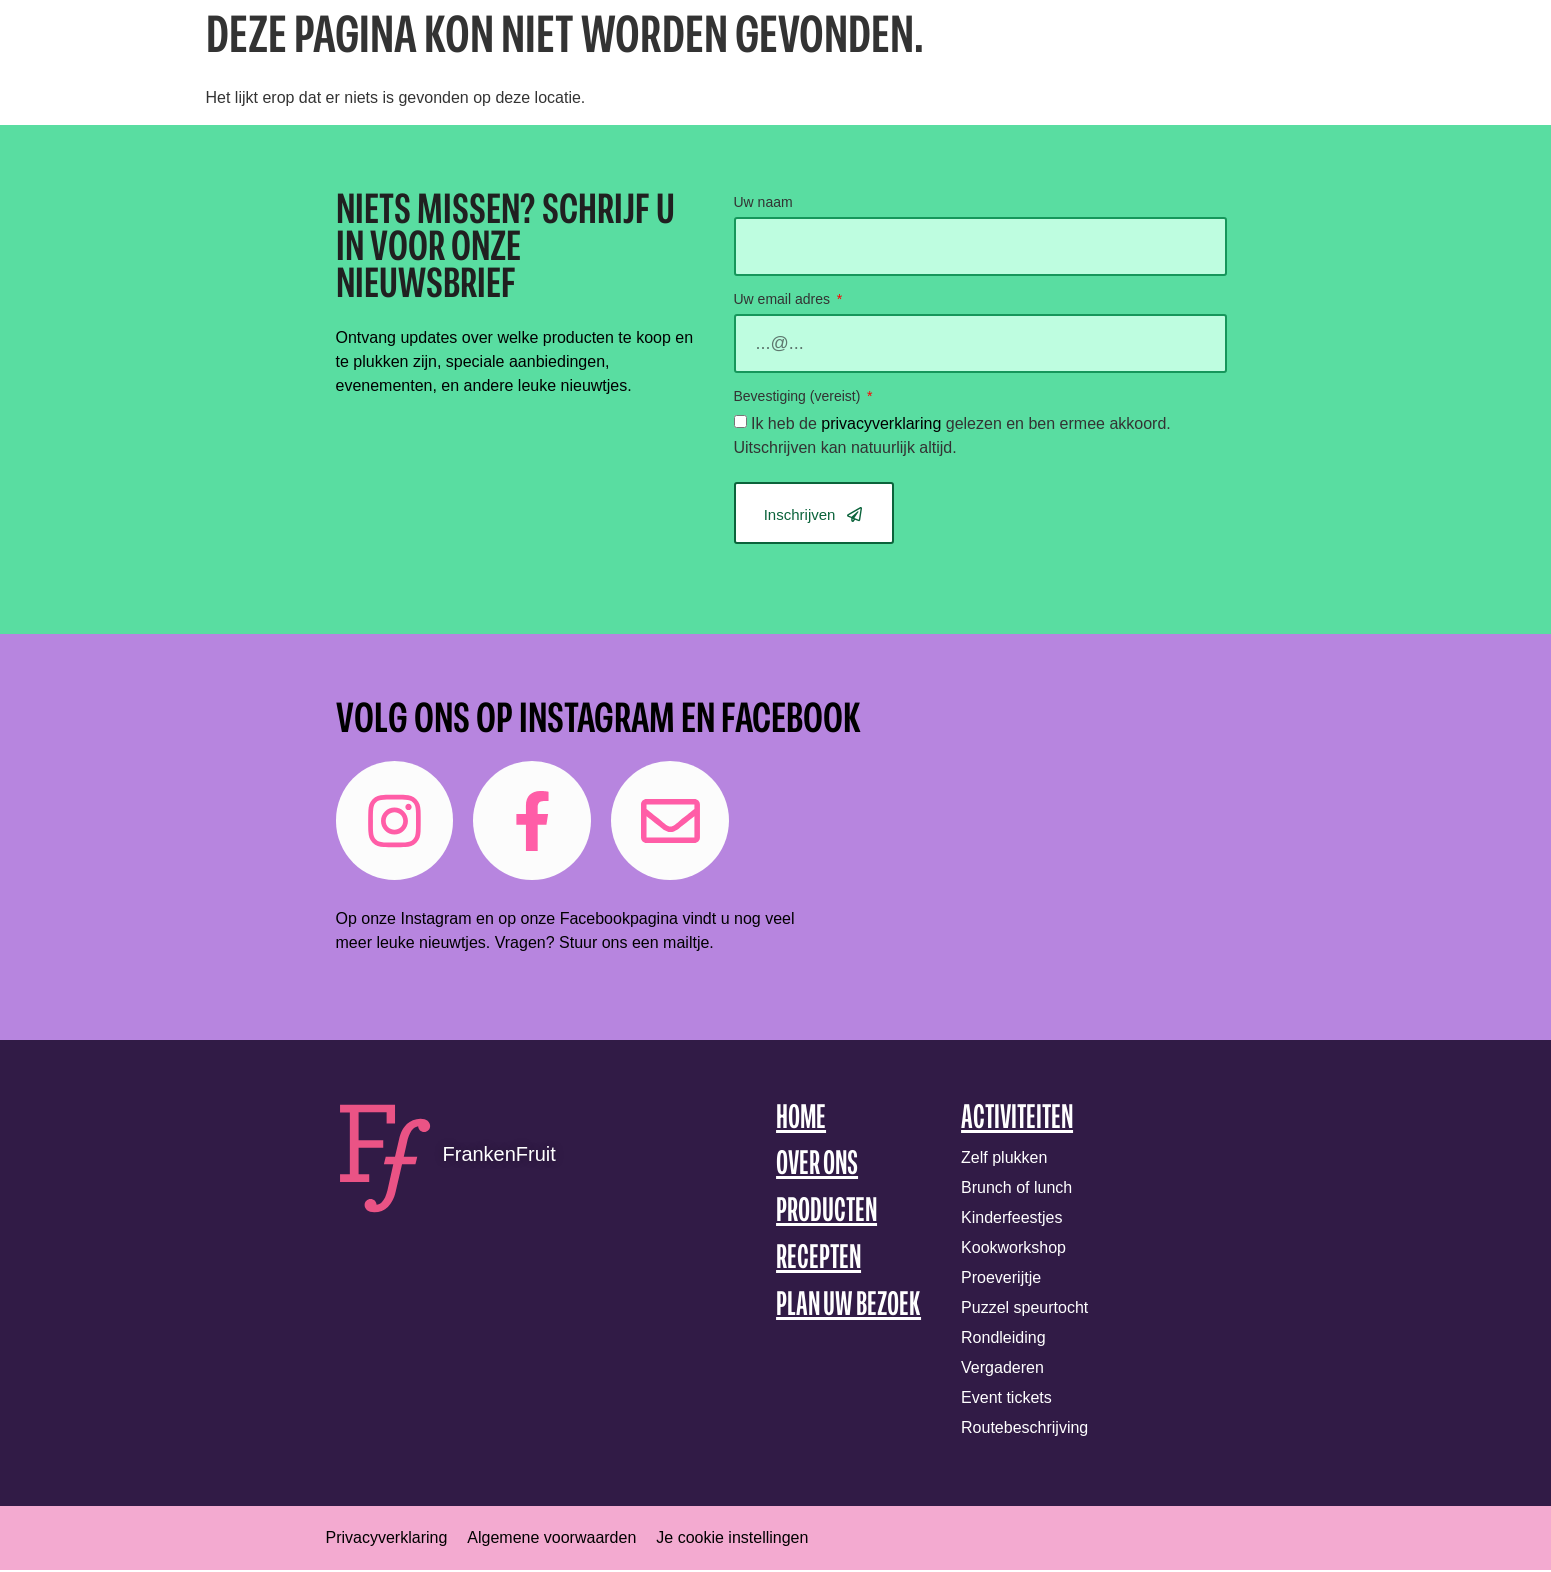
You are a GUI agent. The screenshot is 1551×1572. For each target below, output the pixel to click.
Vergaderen (1002, 1369)
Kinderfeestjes (1011, 1219)
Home (801, 1120)
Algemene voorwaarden (551, 1539)
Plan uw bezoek (848, 1307)
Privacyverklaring (387, 1539)
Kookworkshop (1013, 1249)
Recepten (818, 1261)
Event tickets (1006, 1399)
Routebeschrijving (1024, 1429)
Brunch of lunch (1016, 1189)
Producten (826, 1214)
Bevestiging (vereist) (799, 396)
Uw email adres (784, 299)
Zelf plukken (1004, 1159)
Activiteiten (1017, 1120)
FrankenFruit (499, 1156)
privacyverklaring (881, 423)
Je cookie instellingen (732, 1539)
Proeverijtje (1001, 1279)
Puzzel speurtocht (1024, 1309)
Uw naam (763, 202)
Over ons (817, 1167)
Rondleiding (1003, 1339)
